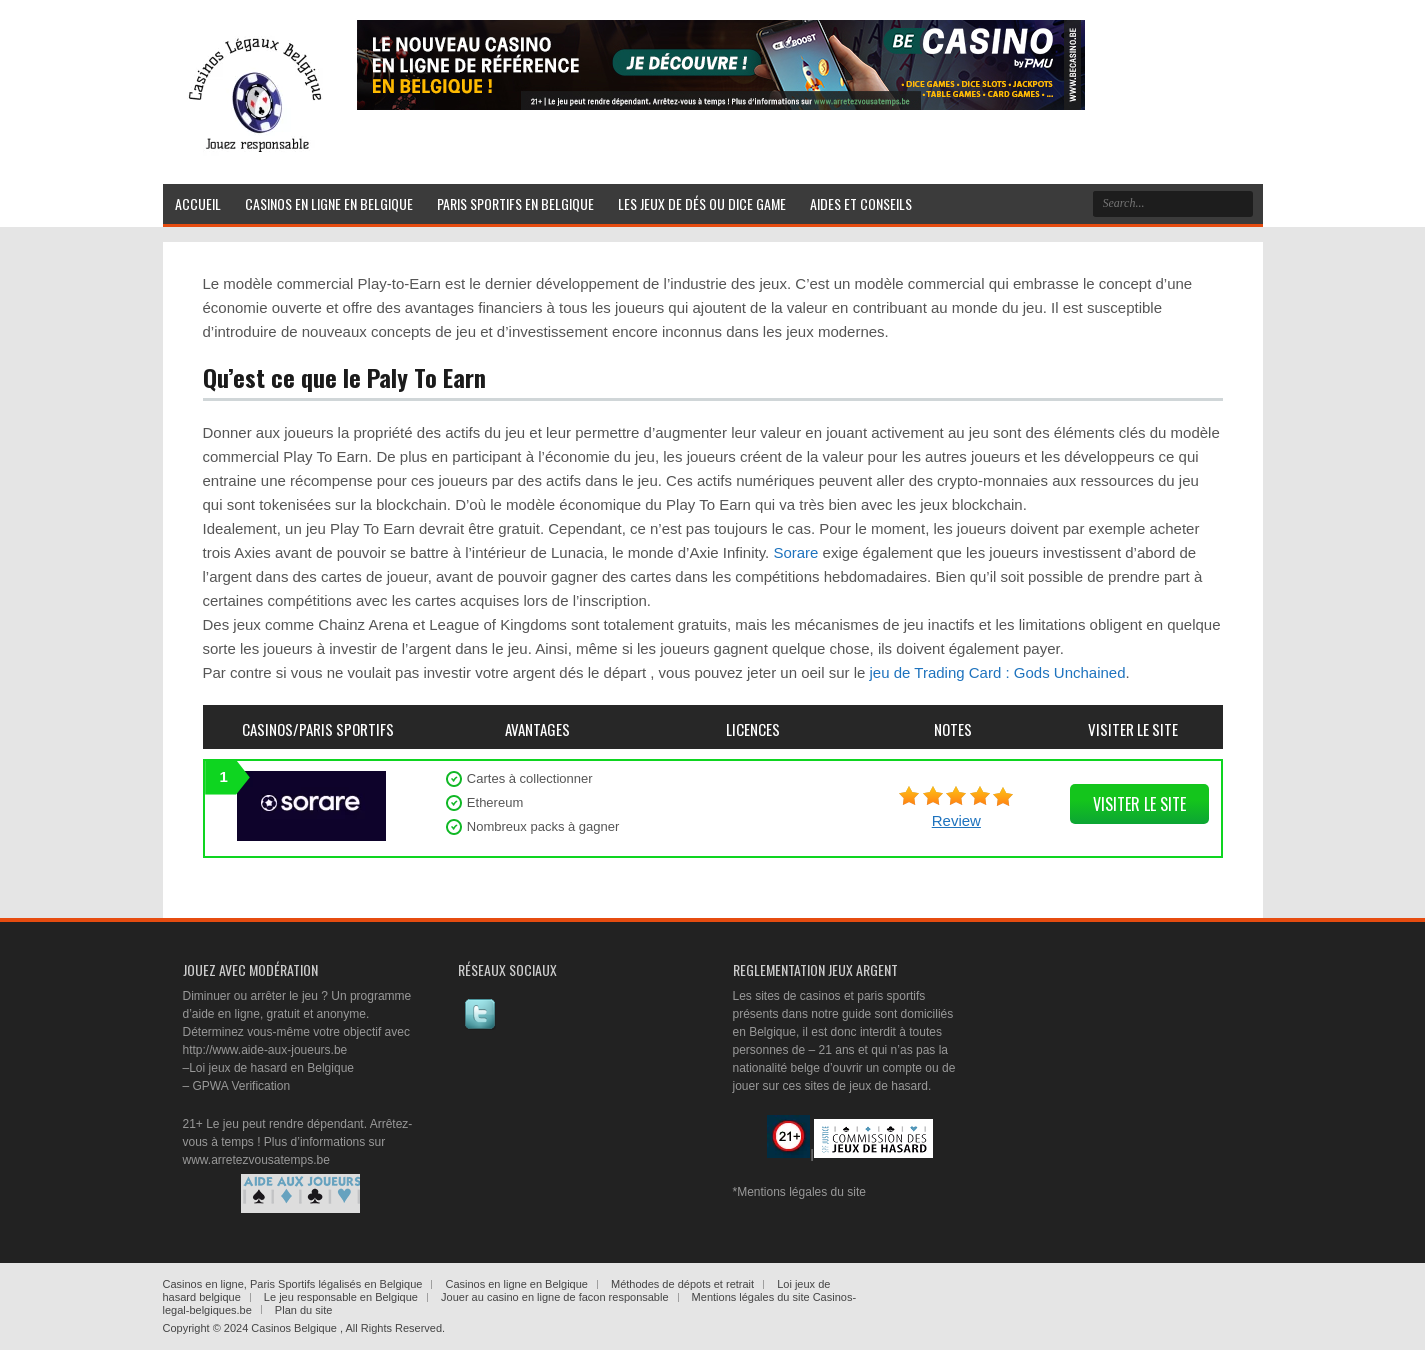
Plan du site (303, 1310)
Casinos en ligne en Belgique (516, 1284)
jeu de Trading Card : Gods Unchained (998, 672)
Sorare (795, 552)
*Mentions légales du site (799, 1192)
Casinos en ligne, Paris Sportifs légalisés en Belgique (293, 1284)
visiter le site (1139, 804)
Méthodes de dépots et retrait (682, 1284)
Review (956, 820)
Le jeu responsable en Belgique (341, 1297)
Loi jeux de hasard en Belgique (271, 1068)
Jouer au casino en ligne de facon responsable (555, 1297)
